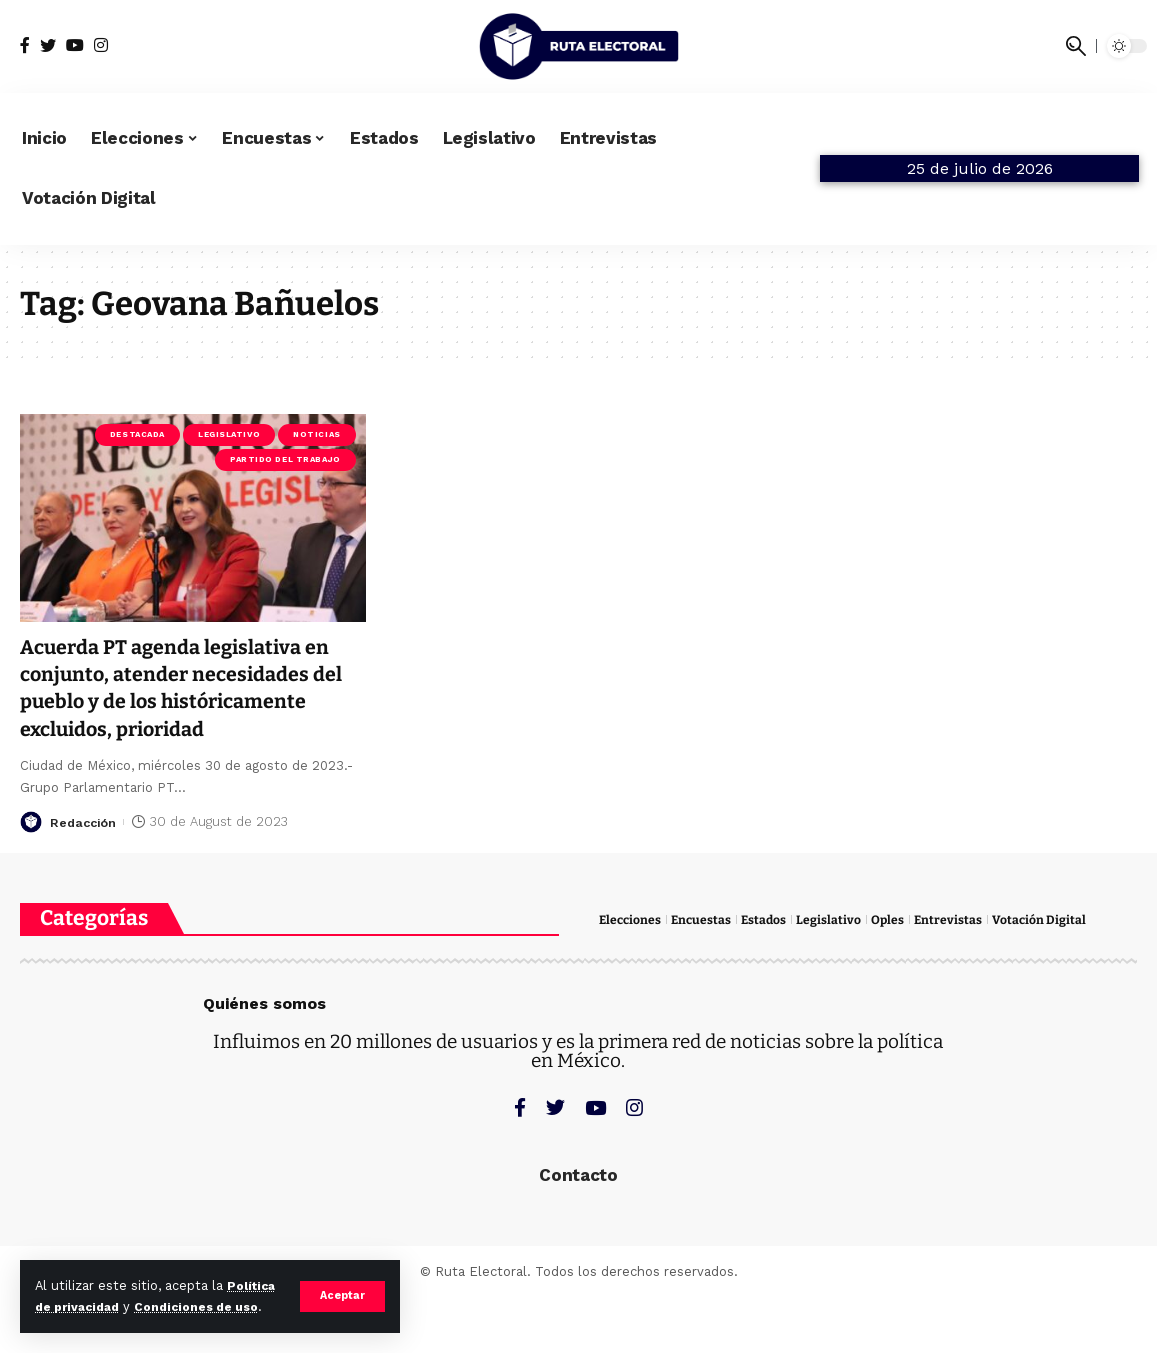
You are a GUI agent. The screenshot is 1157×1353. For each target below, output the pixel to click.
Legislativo (229, 434)
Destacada (137, 434)
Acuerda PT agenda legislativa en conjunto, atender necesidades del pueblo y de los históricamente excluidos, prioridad (191, 688)
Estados (769, 919)
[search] (1076, 46)
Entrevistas (956, 919)
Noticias (316, 434)
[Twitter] (48, 45)
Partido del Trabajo (285, 459)
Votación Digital (1048, 919)
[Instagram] (101, 45)
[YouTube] (75, 45)
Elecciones (631, 919)
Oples (895, 919)
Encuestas (705, 919)
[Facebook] (25, 45)
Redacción (85, 821)
